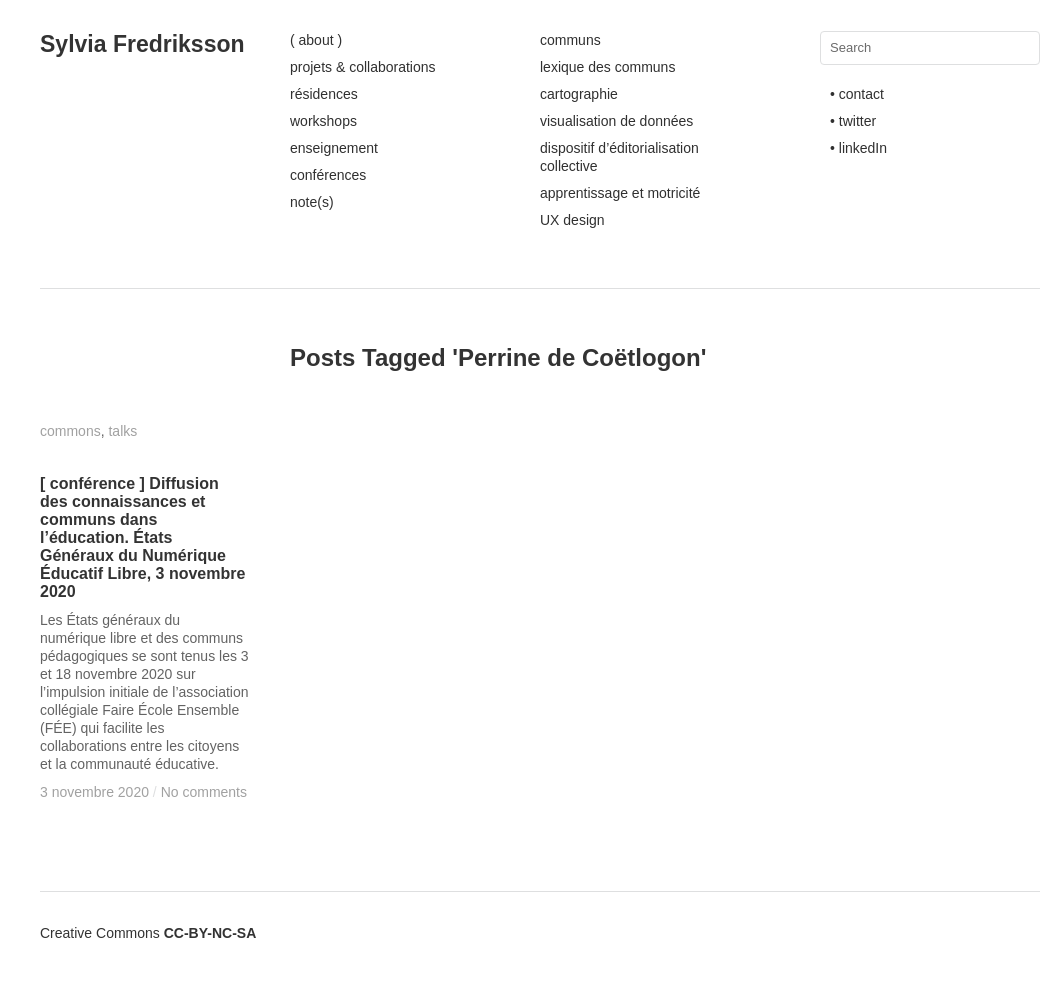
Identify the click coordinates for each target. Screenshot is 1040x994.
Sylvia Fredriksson (142, 44)
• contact (857, 94)
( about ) (316, 40)
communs (570, 40)
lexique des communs (607, 67)
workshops (323, 121)
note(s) (312, 202)
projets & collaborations (363, 67)
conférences (328, 175)
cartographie (579, 94)
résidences (324, 94)
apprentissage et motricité (620, 193)
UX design (572, 220)
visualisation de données (616, 121)
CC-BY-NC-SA (210, 933)
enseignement (334, 148)
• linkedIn (858, 148)
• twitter (853, 121)
